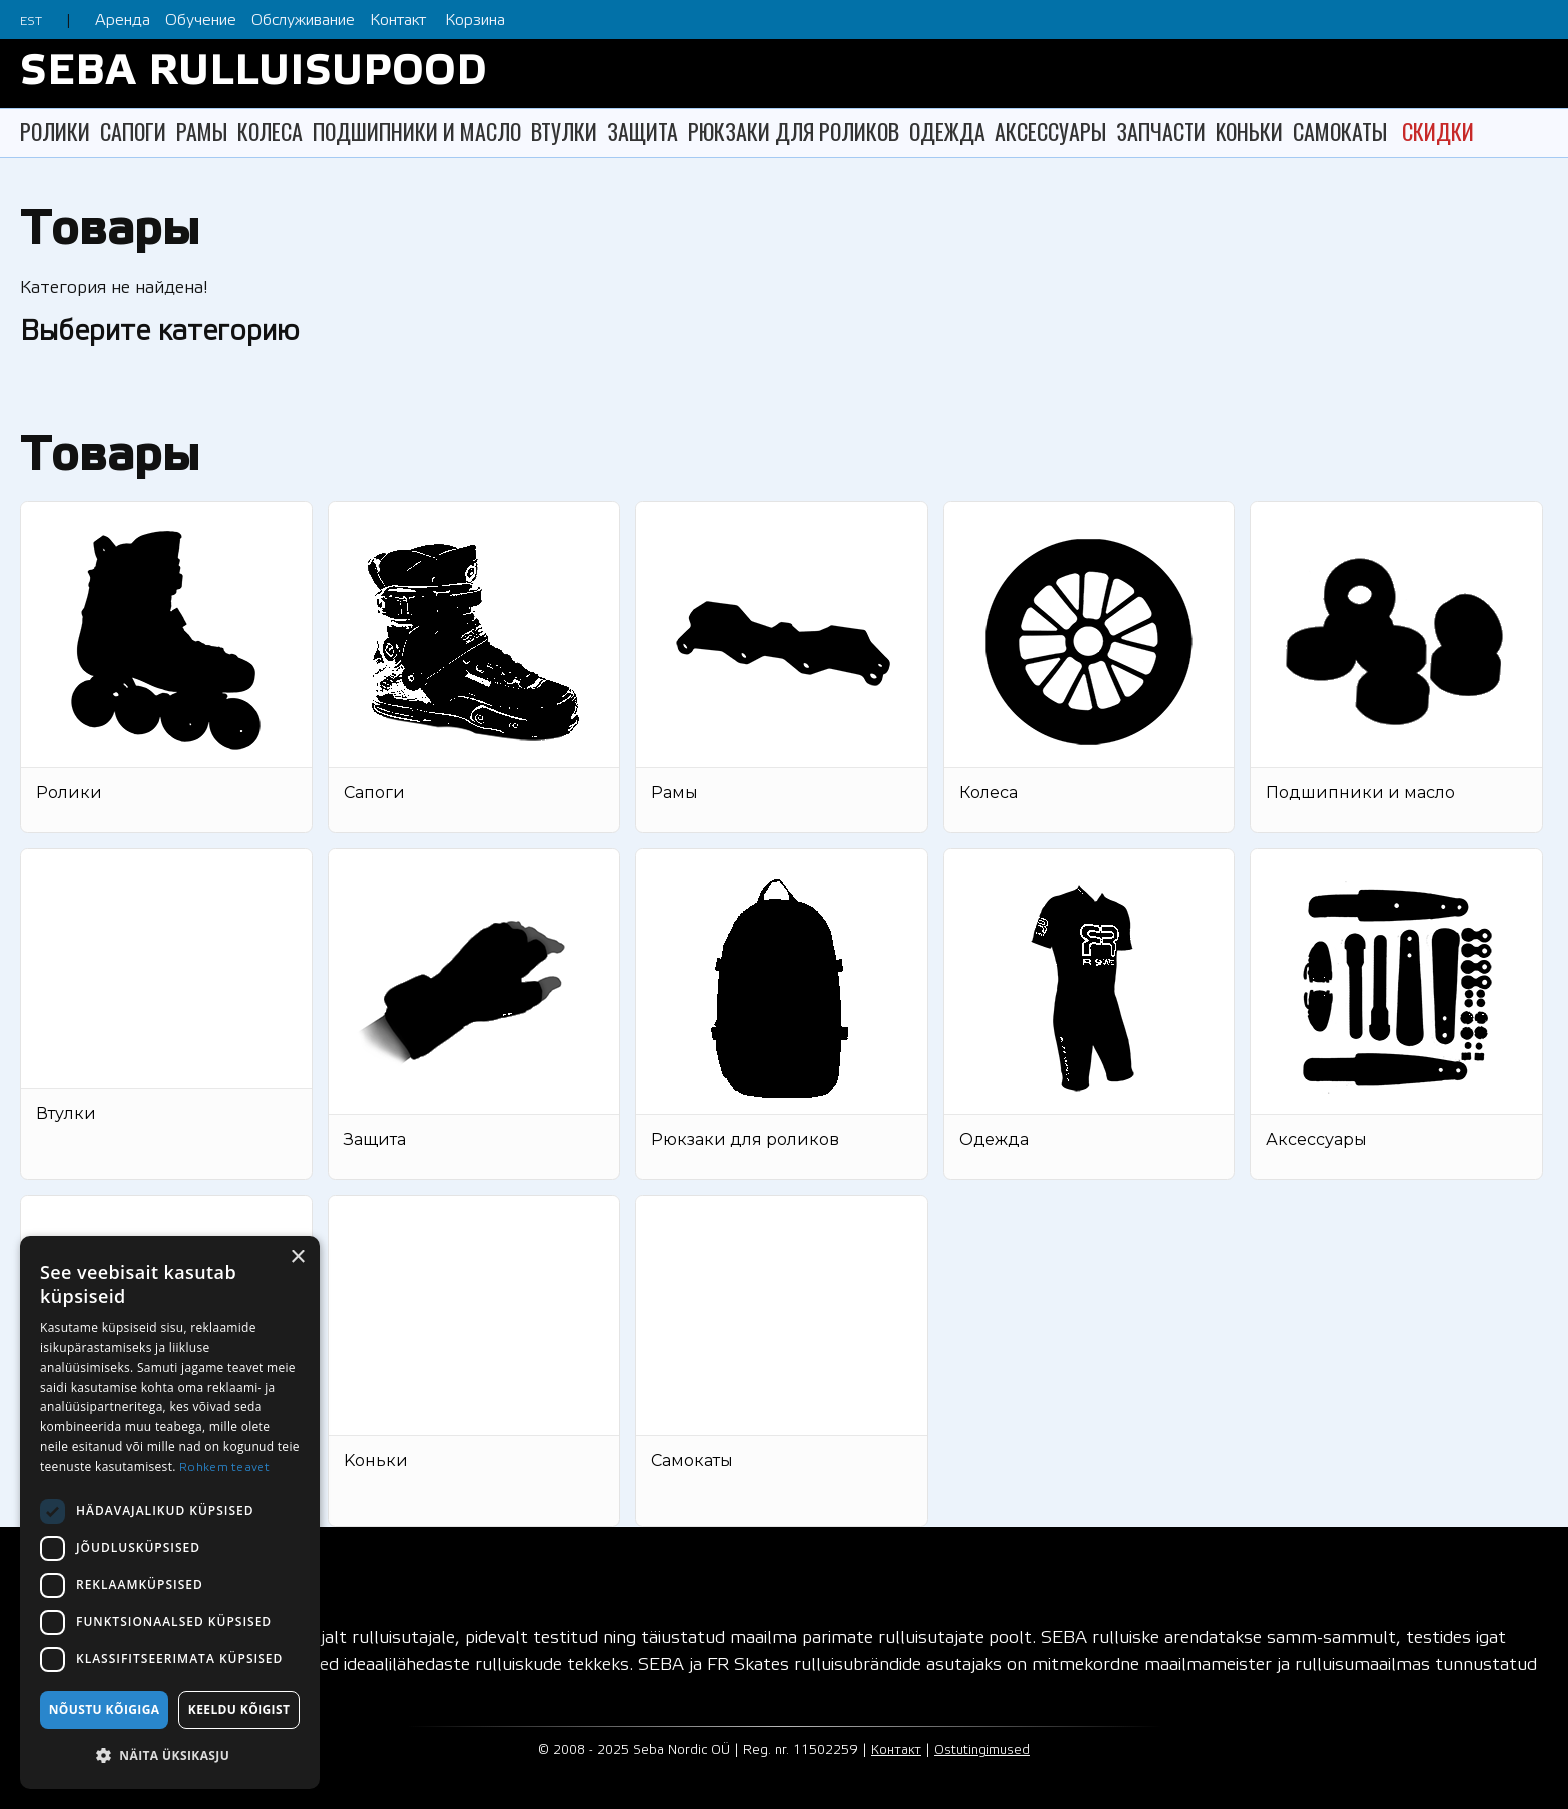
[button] (170, 1755)
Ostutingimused (982, 1750)
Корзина (475, 20)
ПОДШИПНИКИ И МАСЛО (417, 131)
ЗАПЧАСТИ (1161, 131)
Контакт (398, 20)
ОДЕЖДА (947, 131)
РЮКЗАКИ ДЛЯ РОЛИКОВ (793, 131)
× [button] (297, 1257)
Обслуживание (303, 20)
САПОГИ (133, 131)
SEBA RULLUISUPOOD (253, 73)
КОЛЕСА (270, 131)
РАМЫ (201, 131)
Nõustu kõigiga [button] (104, 1709)
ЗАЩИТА (642, 131)
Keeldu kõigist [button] (239, 1709)
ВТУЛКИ (564, 131)
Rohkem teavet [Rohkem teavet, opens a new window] (224, 1467)
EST (31, 21)
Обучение (200, 20)
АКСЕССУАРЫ (1050, 131)
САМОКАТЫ (1340, 131)
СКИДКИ (1438, 131)
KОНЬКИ (1249, 131)
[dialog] (170, 1512)
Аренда (122, 20)
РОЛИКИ (55, 131)
